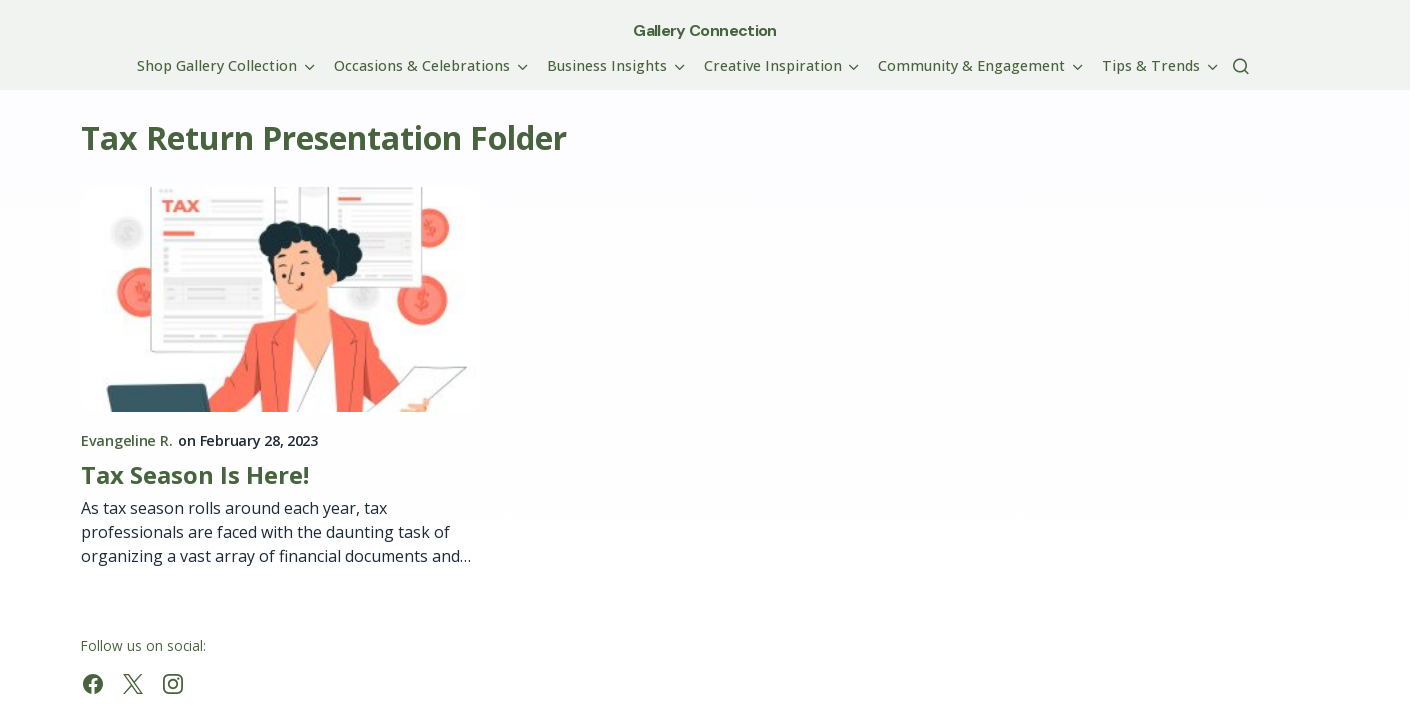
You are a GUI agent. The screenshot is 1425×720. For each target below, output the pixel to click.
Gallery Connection (704, 30)
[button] (1241, 66)
